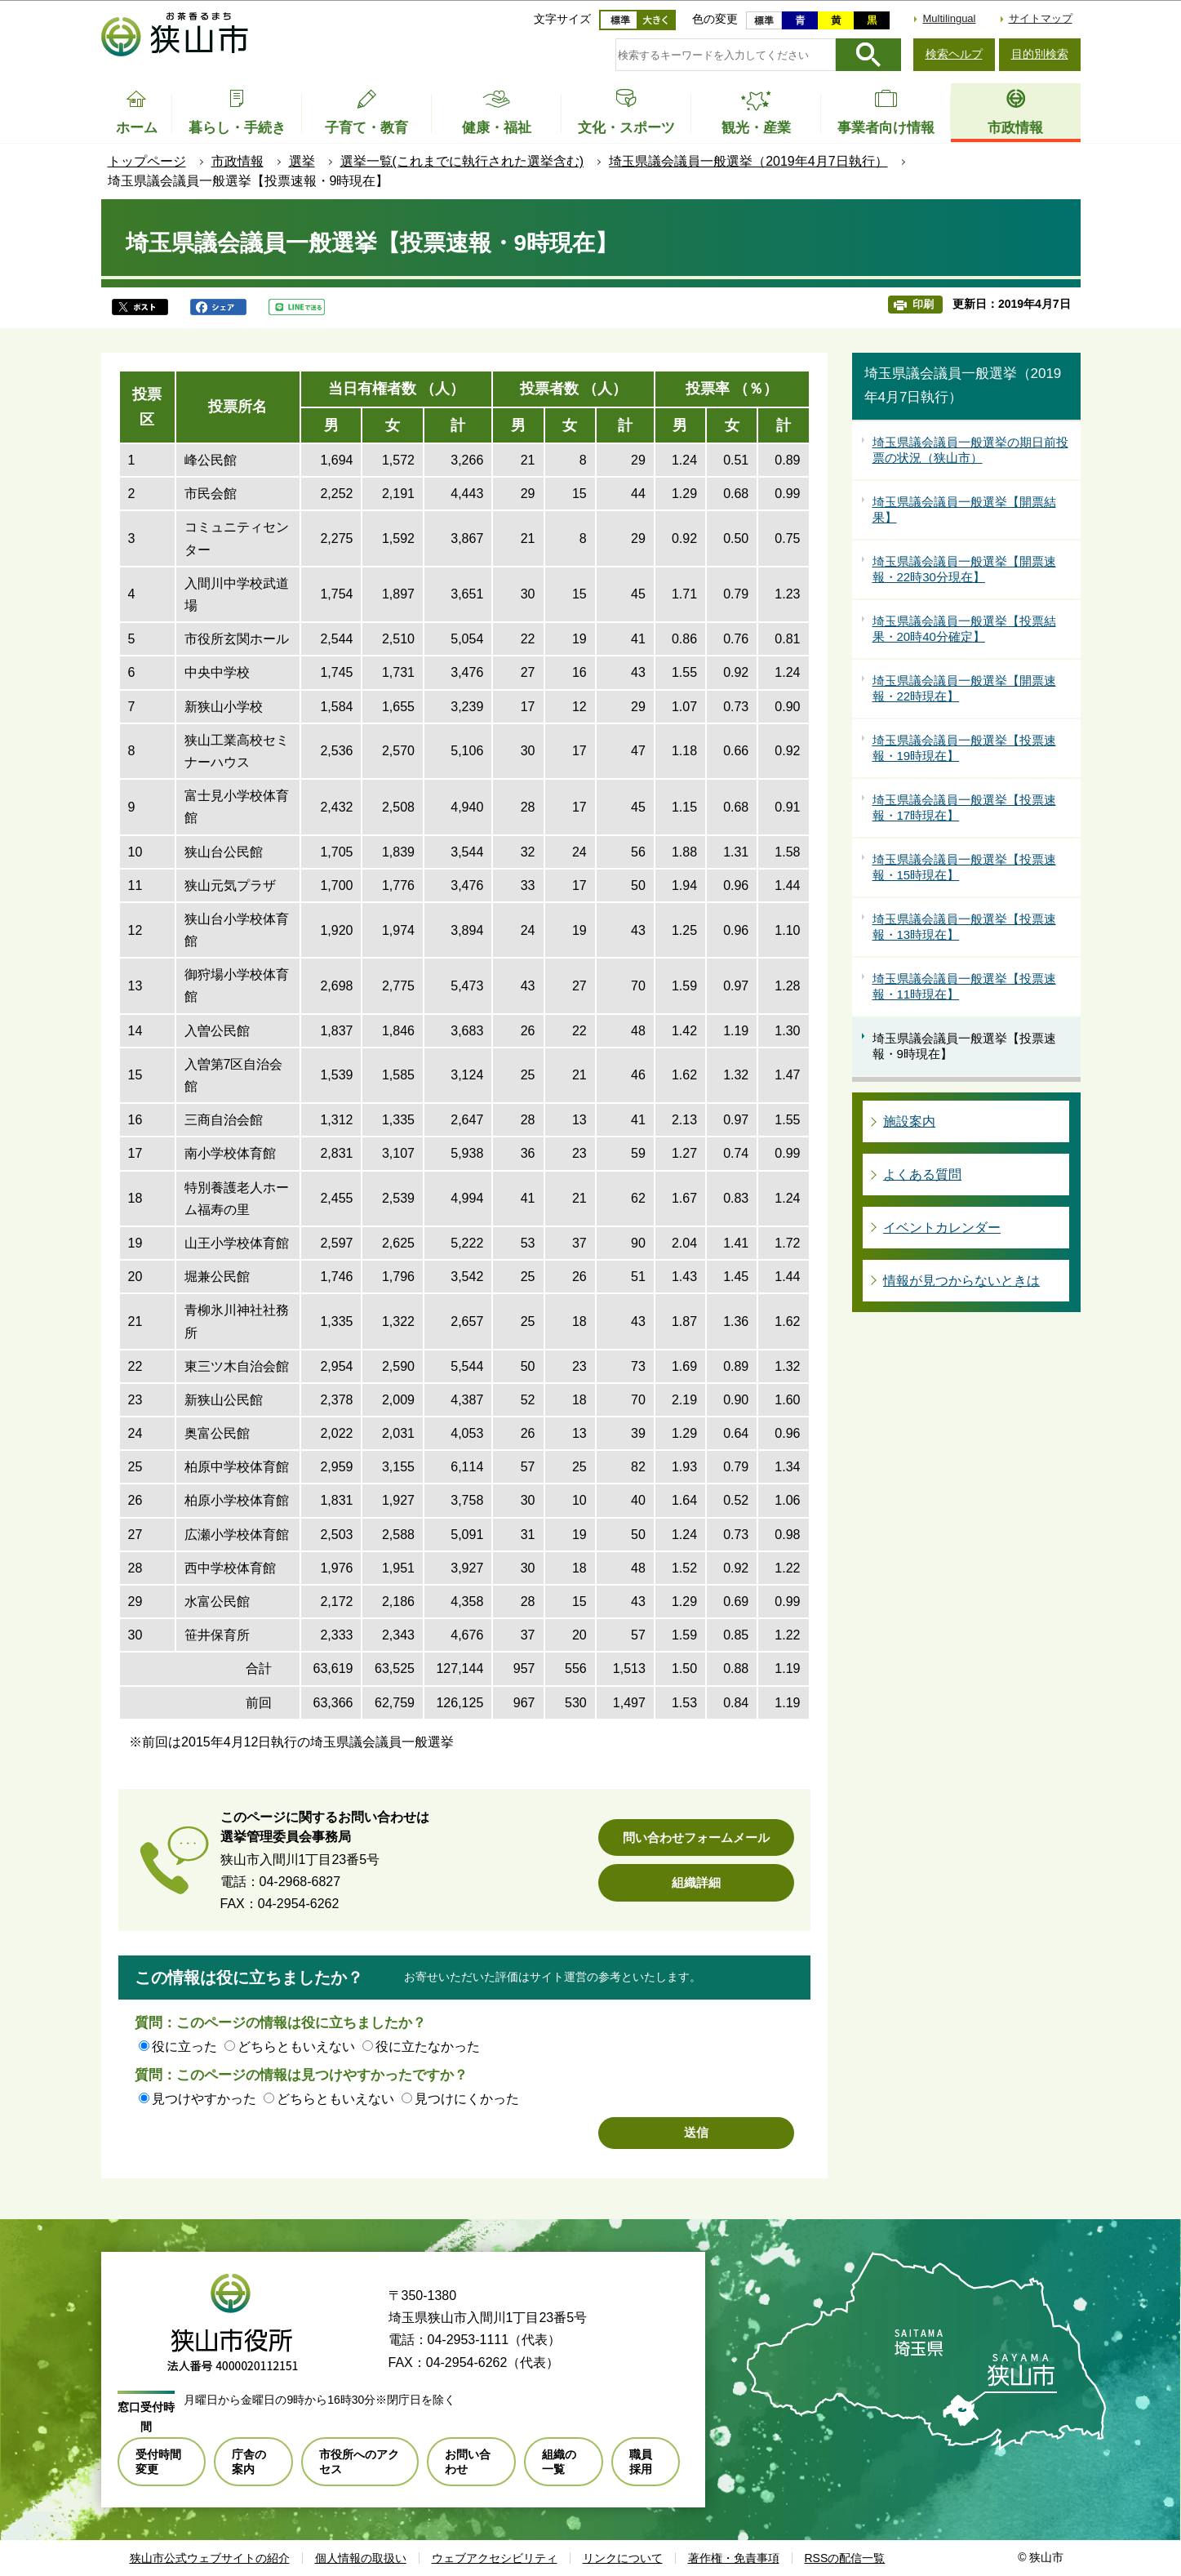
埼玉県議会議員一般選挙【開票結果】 (964, 510)
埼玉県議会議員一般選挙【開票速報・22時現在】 (964, 689)
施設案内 (909, 1121)
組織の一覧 (559, 2462)
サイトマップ (1040, 18)
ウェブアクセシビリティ (494, 2558)
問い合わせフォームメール (696, 1837)
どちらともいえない (296, 2046)
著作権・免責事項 (733, 2558)
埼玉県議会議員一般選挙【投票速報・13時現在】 (964, 927)
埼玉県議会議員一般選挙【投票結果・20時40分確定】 (964, 629)
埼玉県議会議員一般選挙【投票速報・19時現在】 (964, 748)
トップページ (147, 161)
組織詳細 (696, 1882)
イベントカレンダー (942, 1228)
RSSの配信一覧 (845, 2558)
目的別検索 (1039, 53)
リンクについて (623, 2558)
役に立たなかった (427, 2046)
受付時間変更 (158, 2462)
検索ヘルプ (954, 53)
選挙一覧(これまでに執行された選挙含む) (462, 161)
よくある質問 (922, 1174)
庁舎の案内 (249, 2462)
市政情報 (237, 161)
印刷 (923, 304)
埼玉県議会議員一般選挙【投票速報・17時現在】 (964, 808)
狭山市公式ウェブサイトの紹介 (210, 2558)
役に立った (184, 2046)
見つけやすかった (204, 2099)
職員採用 (640, 2462)
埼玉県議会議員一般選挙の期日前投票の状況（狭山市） (970, 450)
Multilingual (948, 18)
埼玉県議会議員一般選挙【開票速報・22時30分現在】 (964, 569)
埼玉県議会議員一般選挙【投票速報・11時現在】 (964, 987)
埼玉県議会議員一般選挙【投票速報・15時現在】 (964, 867)
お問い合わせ (468, 2462)
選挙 (302, 161)
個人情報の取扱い (360, 2558)
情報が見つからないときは (961, 1281)
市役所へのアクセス (359, 2462)
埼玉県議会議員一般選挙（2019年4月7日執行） (748, 161)
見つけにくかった (467, 2099)
